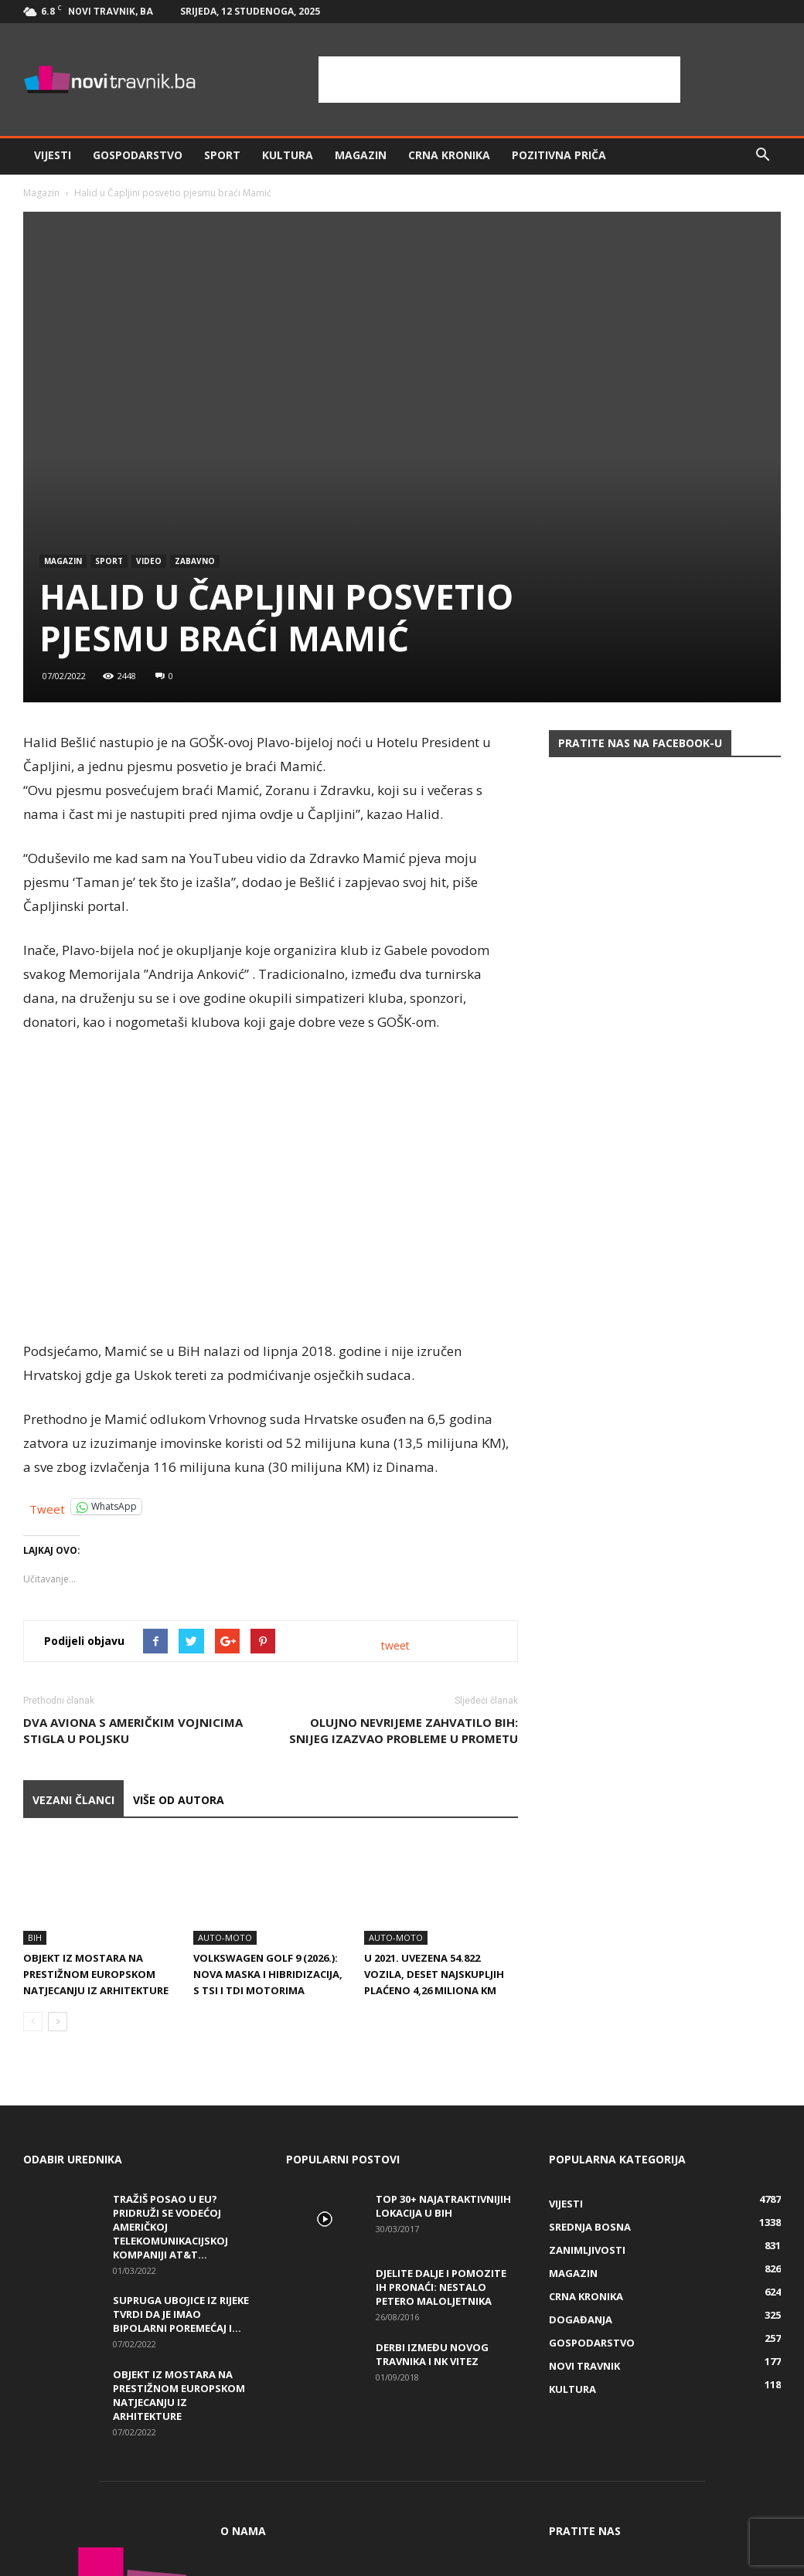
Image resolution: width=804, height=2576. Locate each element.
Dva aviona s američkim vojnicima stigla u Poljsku (133, 1730)
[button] (762, 155)
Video (149, 561)
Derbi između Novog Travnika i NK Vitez (432, 2354)
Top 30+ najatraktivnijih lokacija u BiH (443, 2206)
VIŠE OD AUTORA (178, 1800)
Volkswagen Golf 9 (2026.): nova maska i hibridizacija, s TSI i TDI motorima (267, 1974)
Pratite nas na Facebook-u (640, 742)
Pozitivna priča (559, 155)
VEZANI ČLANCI (73, 1800)
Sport (222, 155)
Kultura (287, 155)
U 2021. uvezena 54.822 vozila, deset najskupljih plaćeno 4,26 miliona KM (434, 1974)
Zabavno (195, 561)
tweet (395, 1645)
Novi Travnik (584, 2366)
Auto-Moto (225, 1937)
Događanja (580, 2319)
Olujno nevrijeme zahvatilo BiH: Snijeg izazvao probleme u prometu (403, 1730)
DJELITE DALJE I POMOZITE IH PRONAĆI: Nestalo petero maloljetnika (441, 2287)
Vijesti (52, 155)
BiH (35, 1937)
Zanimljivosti (587, 2250)
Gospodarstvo (137, 155)
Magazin (361, 155)
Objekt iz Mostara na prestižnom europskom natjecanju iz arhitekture (96, 1974)
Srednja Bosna (590, 2227)
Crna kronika (449, 155)
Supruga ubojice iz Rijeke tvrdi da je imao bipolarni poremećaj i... (181, 2314)
